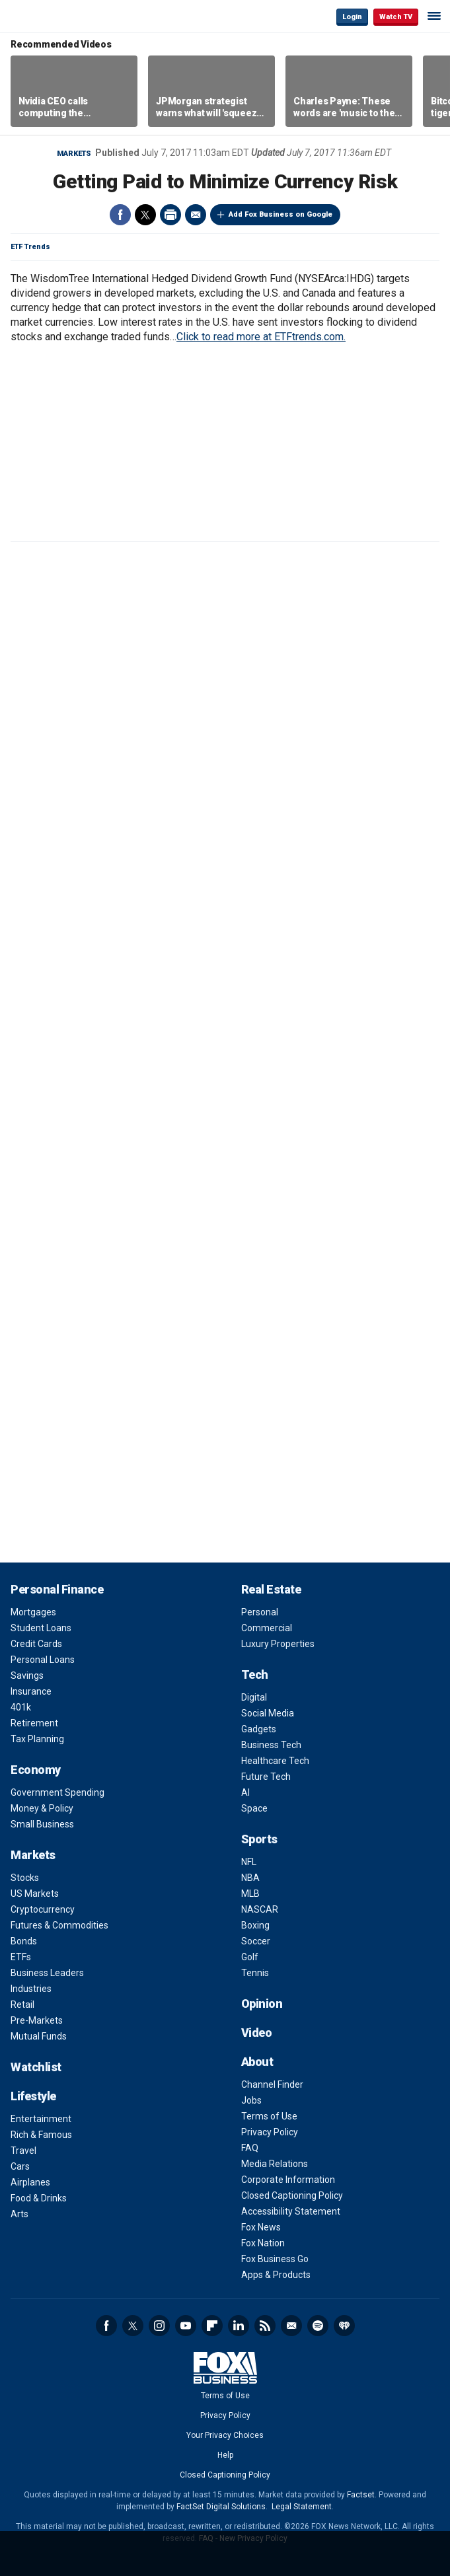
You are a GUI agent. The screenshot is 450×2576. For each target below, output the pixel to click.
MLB (250, 1893)
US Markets (35, 1893)
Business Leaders (47, 1973)
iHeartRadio (344, 2325)
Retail (22, 2004)
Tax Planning (37, 1739)
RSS (265, 2325)
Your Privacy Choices (225, 2435)
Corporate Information (288, 2179)
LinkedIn (238, 2325)
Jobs (251, 2100)
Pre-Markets (37, 2020)
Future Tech (266, 1776)
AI (245, 1792)
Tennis (255, 1973)
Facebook (120, 214)
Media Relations (274, 2163)
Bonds (24, 1941)
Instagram (159, 2325)
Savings (27, 1675)
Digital (254, 1697)
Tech (254, 1674)
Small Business (42, 1824)
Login (352, 17)
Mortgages (33, 1612)
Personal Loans (43, 1659)
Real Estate (271, 1589)
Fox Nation (263, 2243)
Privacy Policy (269, 2132)
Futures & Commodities (59, 1925)
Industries (31, 1988)
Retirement (34, 1723)
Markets (74, 153)
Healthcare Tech (275, 1760)
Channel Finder (272, 2084)
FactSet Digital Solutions (221, 2506)
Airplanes (30, 2182)
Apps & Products (276, 2274)
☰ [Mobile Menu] (434, 16)
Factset (361, 2494)
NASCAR (259, 1909)
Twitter (145, 214)
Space (254, 1808)
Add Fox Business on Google (280, 214)
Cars (20, 2166)
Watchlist (36, 2067)
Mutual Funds (39, 2036)
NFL (248, 1862)
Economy (36, 1770)
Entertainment (41, 2119)
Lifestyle (33, 2096)
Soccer (255, 1941)
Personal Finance (57, 1589)
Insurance (31, 1691)
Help (225, 2455)
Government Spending (57, 1792)
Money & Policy (42, 1808)
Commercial (266, 1628)
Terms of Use (269, 2116)
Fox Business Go (275, 2259)
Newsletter (291, 2325)
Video (256, 2033)
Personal (259, 1612)
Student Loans (41, 1628)
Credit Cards (36, 1643)
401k (21, 1707)
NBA (250, 1877)
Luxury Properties (278, 1643)
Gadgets (258, 1729)
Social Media (267, 1713)
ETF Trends (30, 246)
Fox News (261, 2227)
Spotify (317, 2325)
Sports (259, 1839)
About (257, 2062)
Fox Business (53, 16)
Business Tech (271, 1745)
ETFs (21, 1957)
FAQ (249, 2148)
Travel (23, 2150)
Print (170, 214)
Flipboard (212, 2325)
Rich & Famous (41, 2134)
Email (195, 214)
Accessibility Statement (290, 2211)
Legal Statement (302, 2506)
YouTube (185, 2325)
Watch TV (395, 17)
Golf (249, 1957)
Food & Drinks (39, 2198)
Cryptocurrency (43, 1909)
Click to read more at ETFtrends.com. (261, 336)
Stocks (25, 1877)
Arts (19, 2214)
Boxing (255, 1925)
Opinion (262, 2003)
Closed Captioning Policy (292, 2195)
